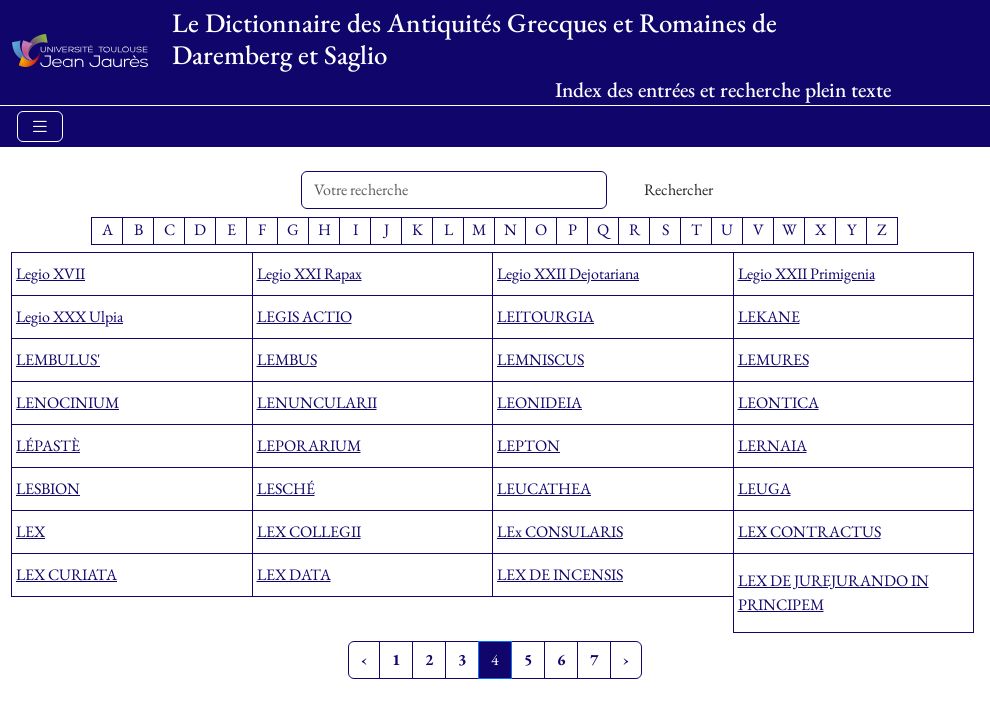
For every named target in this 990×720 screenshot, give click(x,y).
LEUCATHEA (544, 488)
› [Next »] (626, 659)
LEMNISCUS (540, 359)
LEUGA (764, 488)
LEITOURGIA (545, 316)
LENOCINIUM (67, 402)
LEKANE (769, 316)
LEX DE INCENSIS (560, 574)
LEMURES (773, 359)
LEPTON (528, 445)
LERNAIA (772, 445)
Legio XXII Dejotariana (568, 273)
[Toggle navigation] (40, 126)
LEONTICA (778, 402)
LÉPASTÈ (48, 445)
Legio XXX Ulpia (69, 316)
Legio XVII (50, 273)
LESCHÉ (286, 488)
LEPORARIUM (309, 445)
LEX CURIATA (66, 574)
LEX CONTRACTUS (809, 531)
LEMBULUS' (58, 359)
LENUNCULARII (317, 402)
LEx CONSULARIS (560, 531)
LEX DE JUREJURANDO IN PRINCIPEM (833, 592)
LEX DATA (294, 574)
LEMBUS (287, 359)
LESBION (48, 488)
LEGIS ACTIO (304, 316)
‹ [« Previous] (364, 659)
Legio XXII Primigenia (806, 273)
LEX (30, 531)
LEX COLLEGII (309, 531)
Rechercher (678, 189)
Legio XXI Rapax (309, 273)
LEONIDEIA (539, 402)
